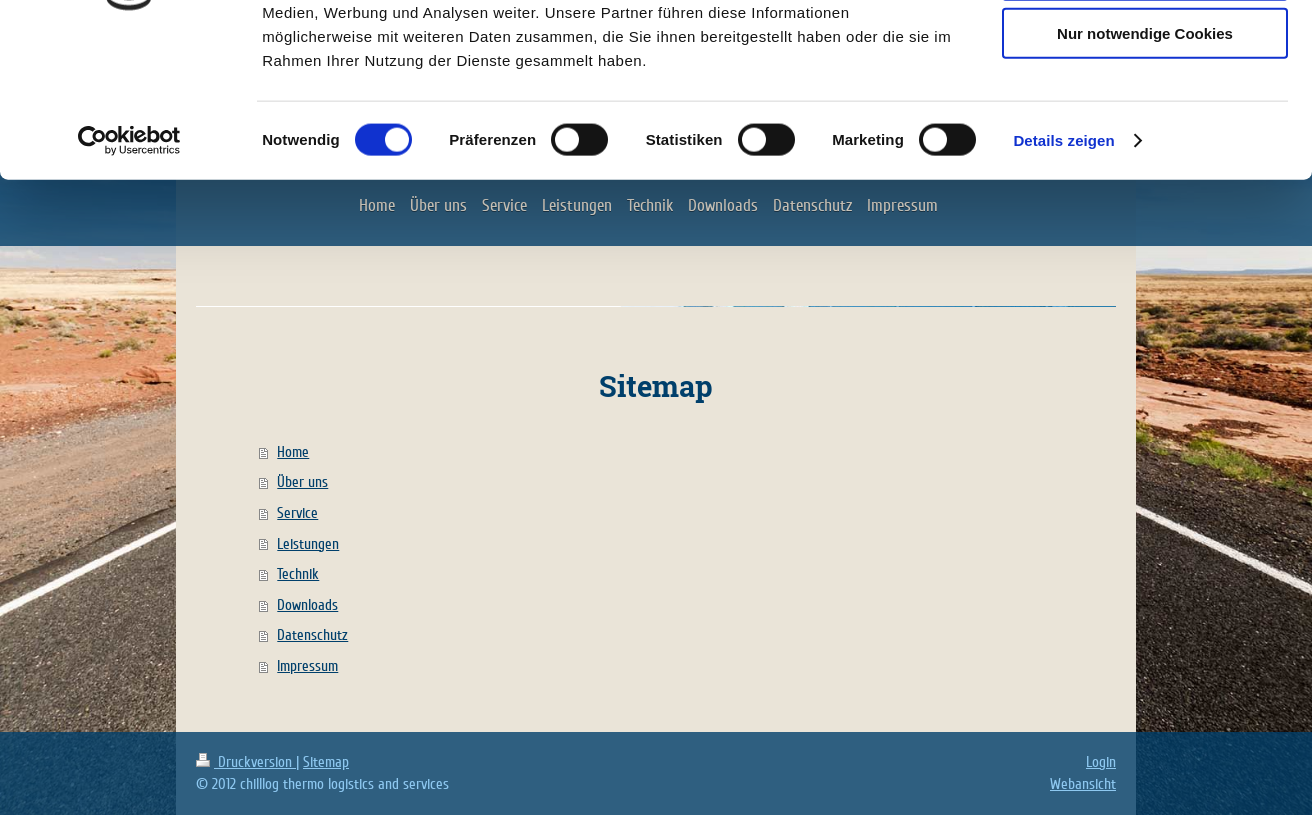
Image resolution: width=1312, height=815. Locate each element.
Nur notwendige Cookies (1145, 166)
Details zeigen (1063, 273)
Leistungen (308, 544)
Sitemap (326, 762)
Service (297, 513)
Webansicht (1083, 784)
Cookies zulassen (1145, 49)
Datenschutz (312, 635)
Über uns (302, 482)
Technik (298, 574)
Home (293, 452)
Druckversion (246, 762)
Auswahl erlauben (1145, 108)
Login (1101, 762)
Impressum (307, 666)
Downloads (307, 605)
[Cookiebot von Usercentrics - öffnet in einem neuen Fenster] (129, 274)
